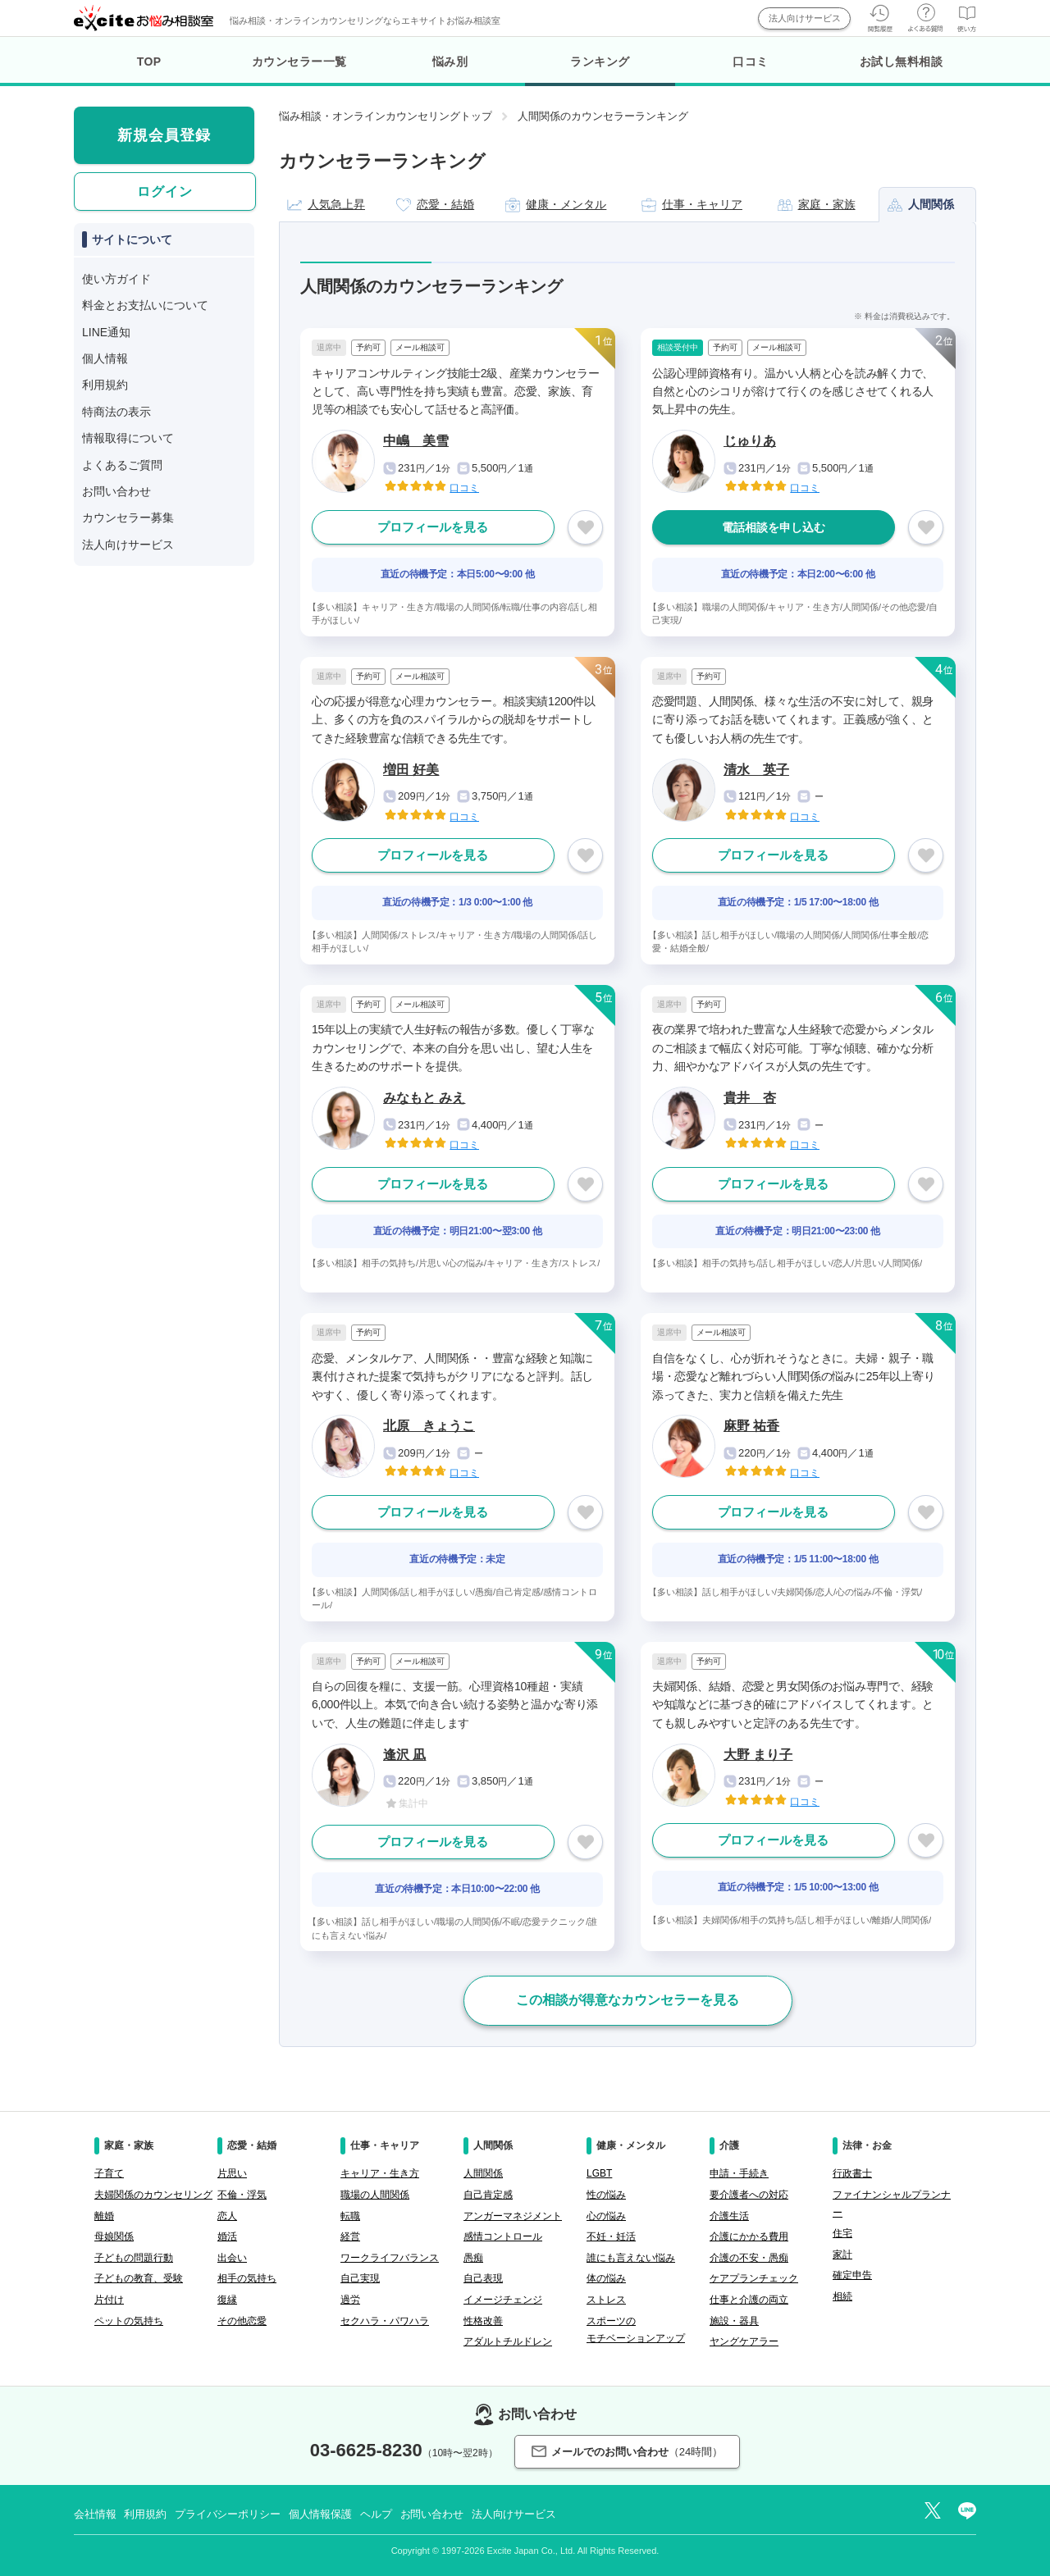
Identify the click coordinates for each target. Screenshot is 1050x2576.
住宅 (842, 2233)
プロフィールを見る (432, 527)
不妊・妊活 (611, 2236)
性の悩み (606, 2194)
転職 (350, 2216)
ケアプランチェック (754, 2278)
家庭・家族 (817, 205)
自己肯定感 (488, 2194)
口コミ (751, 61)
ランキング (600, 70)
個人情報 (105, 358)
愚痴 (473, 2258)
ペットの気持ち (128, 2321)
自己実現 (360, 2278)
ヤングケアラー (744, 2341)
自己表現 (483, 2278)
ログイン (165, 191)
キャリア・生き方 (379, 2173)
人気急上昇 (326, 205)
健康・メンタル (555, 205)
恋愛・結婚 (435, 205)
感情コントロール (502, 2236)
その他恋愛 (242, 2321)
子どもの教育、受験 (138, 2278)
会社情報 (95, 2514)
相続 (842, 2296)
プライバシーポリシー (228, 2514)
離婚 (104, 2216)
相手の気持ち (246, 2278)
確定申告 (852, 2275)
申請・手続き (739, 2173)
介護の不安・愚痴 (749, 2258)
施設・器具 (734, 2321)
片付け (109, 2299)
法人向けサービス (805, 18)
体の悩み (606, 2278)
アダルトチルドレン (507, 2341)
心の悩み (606, 2216)
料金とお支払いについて (145, 305)
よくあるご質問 (122, 465)
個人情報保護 (320, 2514)
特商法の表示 (116, 411)
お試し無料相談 (901, 61)
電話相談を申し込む (773, 527)
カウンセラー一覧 (299, 61)
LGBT (599, 2173)
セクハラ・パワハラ (384, 2321)
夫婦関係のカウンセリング (153, 2194)
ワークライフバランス (389, 2258)
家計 (842, 2254)
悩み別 (450, 61)
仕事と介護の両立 (749, 2299)
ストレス (606, 2299)
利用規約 (105, 384)
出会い (232, 2258)
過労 (350, 2299)
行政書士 (852, 2173)
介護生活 (729, 2216)
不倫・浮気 (242, 2194)
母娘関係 (114, 2236)
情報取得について (128, 438)
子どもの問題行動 (133, 2258)
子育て (109, 2173)
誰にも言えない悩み (631, 2258)
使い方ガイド (116, 278)
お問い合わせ (116, 491)
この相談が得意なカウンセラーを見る (627, 2000)
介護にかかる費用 (749, 2236)
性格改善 (483, 2321)
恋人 (227, 2216)
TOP (149, 61)
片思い (232, 2173)
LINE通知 (106, 332)
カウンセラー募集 (128, 517)
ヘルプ (376, 2514)
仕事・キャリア (691, 205)
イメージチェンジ (502, 2299)
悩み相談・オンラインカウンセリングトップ (385, 116)
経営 (350, 2236)
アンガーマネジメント (512, 2216)
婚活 (227, 2236)
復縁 (227, 2299)
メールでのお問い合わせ (627, 2452)
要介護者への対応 (749, 2194)
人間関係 (921, 205)
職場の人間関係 (374, 2194)
